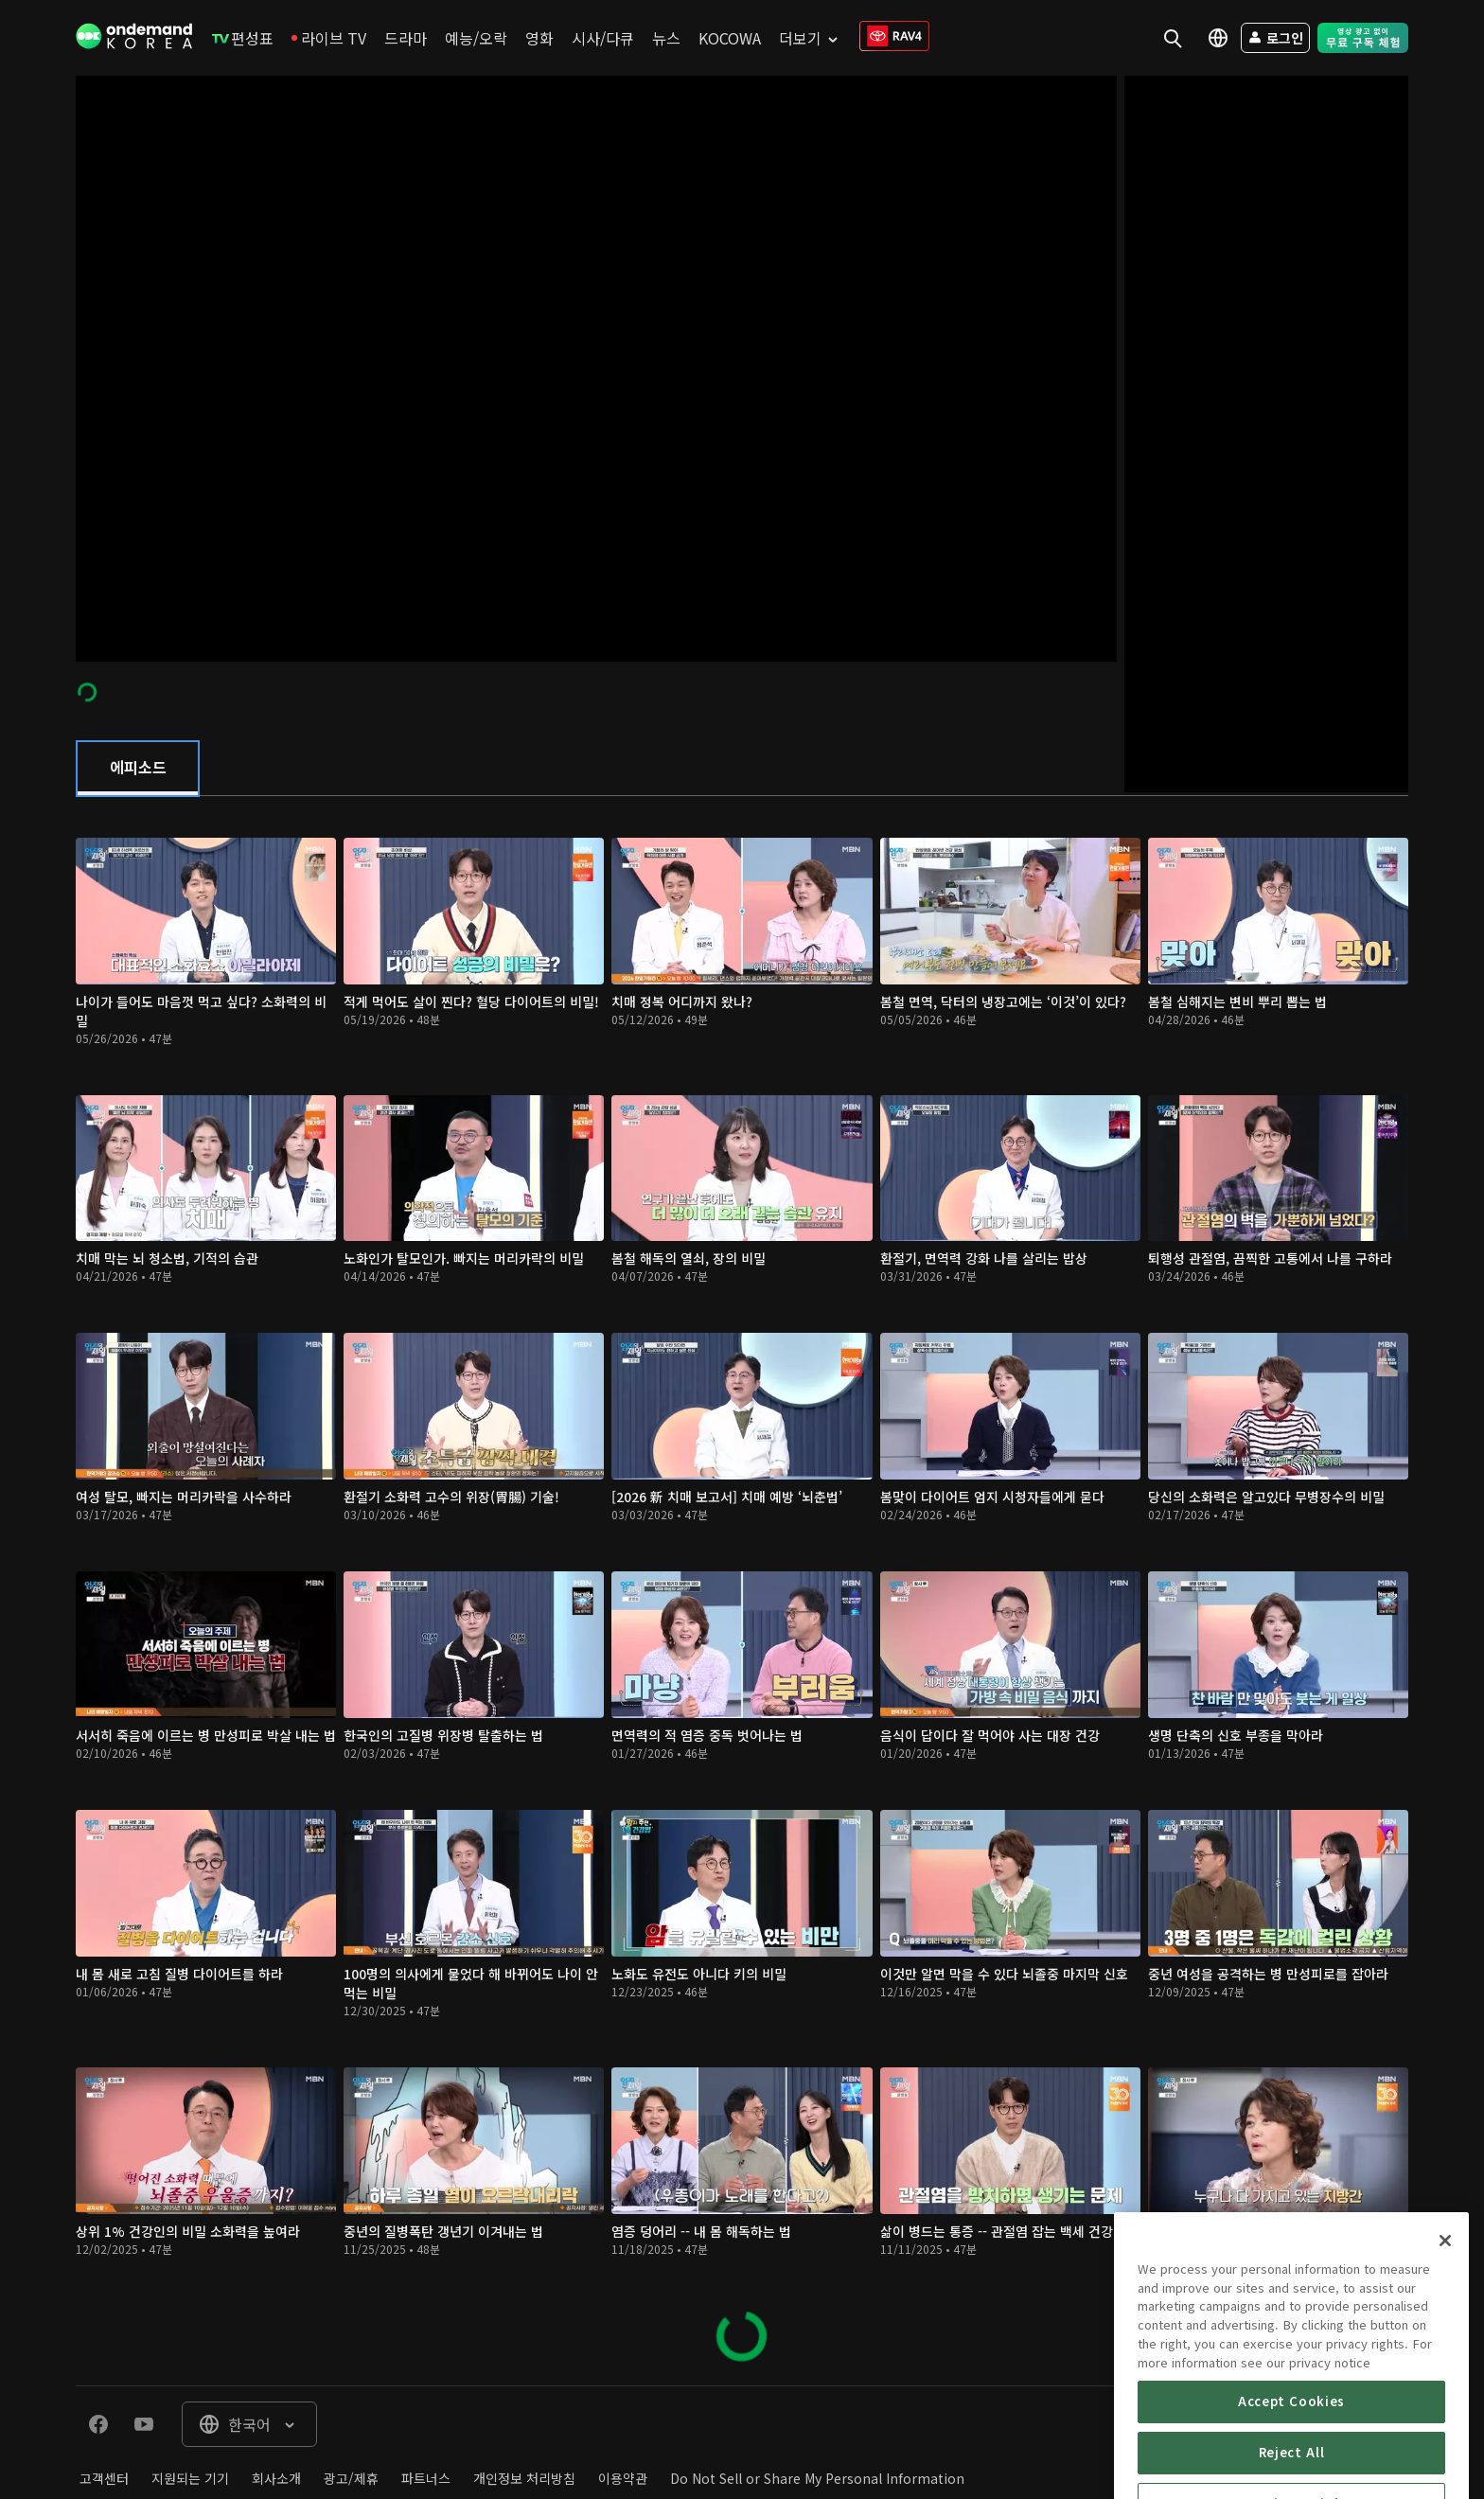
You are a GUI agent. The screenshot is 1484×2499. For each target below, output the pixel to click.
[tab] (138, 768)
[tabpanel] (742, 1590)
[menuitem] (242, 37)
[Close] (1445, 2321)
